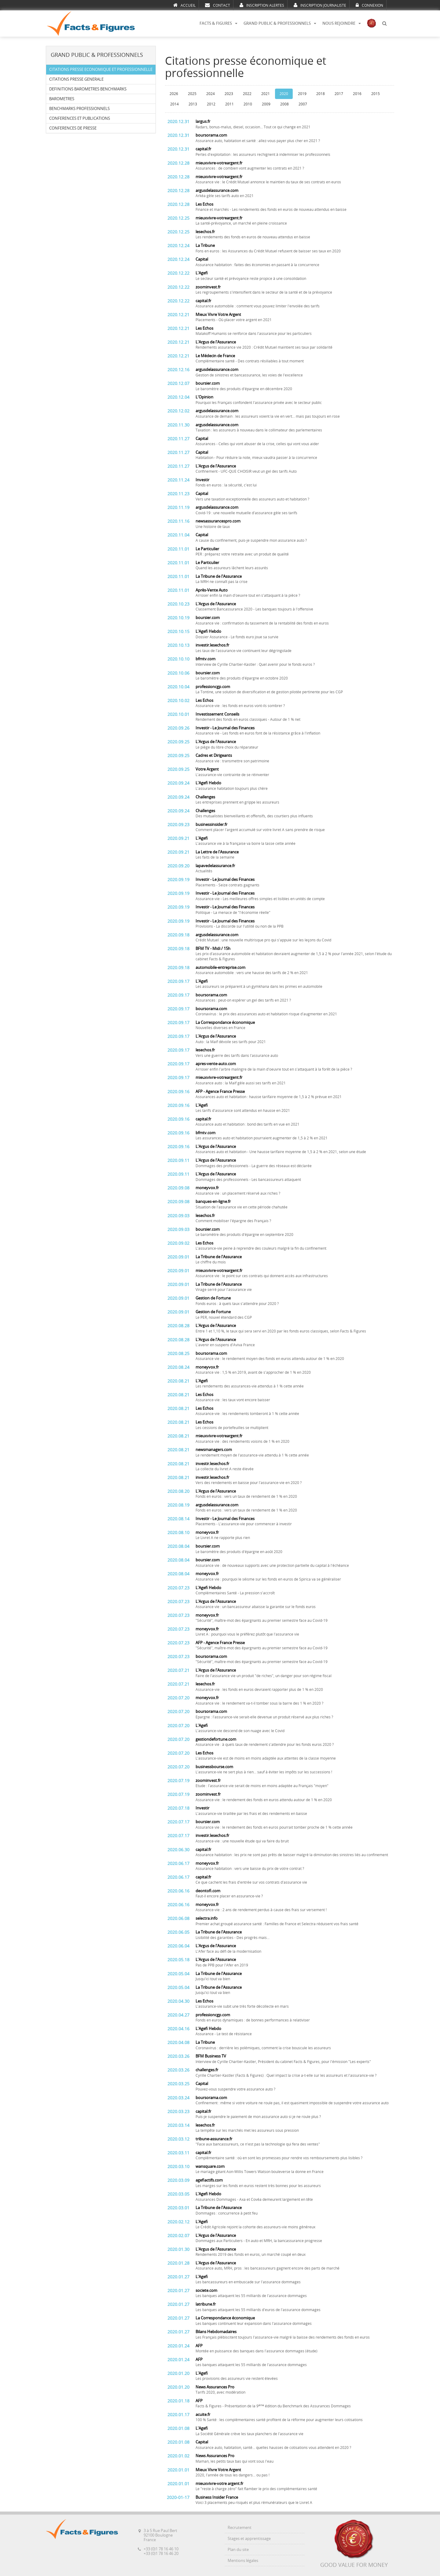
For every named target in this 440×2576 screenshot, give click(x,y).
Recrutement (239, 2527)
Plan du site (238, 2549)
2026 (174, 94)
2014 (174, 104)
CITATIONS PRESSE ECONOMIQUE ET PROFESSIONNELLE (100, 69)
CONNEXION (369, 5)
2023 (229, 94)
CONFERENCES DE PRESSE (73, 128)
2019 (302, 94)
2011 (229, 104)
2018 (320, 94)
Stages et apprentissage (249, 2538)
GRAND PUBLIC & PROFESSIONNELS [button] (280, 23)
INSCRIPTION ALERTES (262, 5)
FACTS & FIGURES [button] (218, 23)
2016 (357, 94)
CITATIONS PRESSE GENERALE (76, 79)
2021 (265, 94)
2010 (248, 104)
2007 (303, 104)
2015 (375, 94)
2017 (339, 94)
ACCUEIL (184, 5)
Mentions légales (243, 2560)
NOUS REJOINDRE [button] (341, 23)
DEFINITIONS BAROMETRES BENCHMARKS (88, 89)
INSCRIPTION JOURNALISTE (320, 5)
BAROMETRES (61, 99)
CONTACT (217, 5)
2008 (284, 104)
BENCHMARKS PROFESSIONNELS (79, 108)
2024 (210, 94)
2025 (192, 94)
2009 (266, 104)
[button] (384, 23)
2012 (211, 104)
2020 (284, 94)
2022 (247, 94)
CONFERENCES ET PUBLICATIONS (79, 118)
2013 (193, 104)
